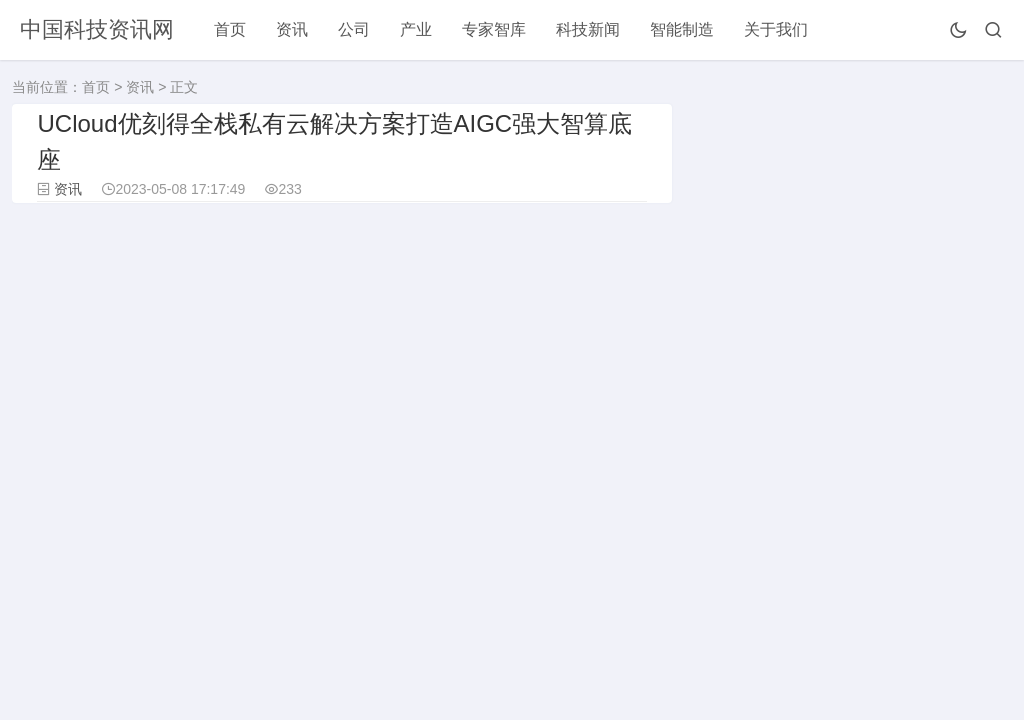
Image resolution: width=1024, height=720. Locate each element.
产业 (416, 29)
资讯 (292, 29)
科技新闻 (588, 29)
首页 (230, 29)
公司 (354, 29)
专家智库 (494, 29)
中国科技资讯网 (97, 29)
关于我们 (776, 29)
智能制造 (682, 29)
